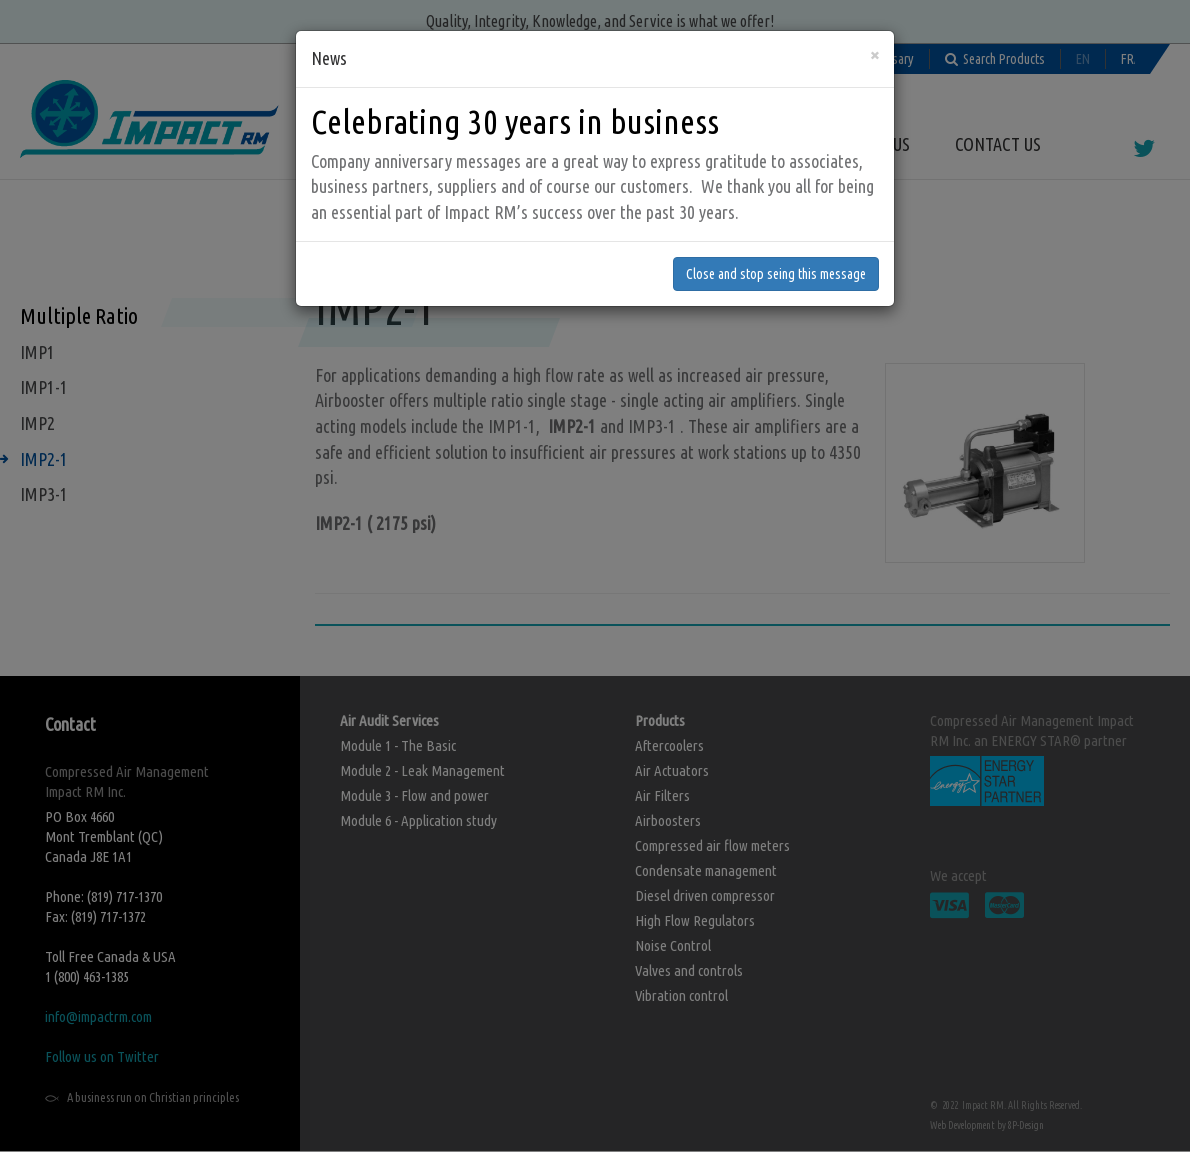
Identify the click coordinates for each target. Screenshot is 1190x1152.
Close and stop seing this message (776, 248)
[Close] (874, 28)
